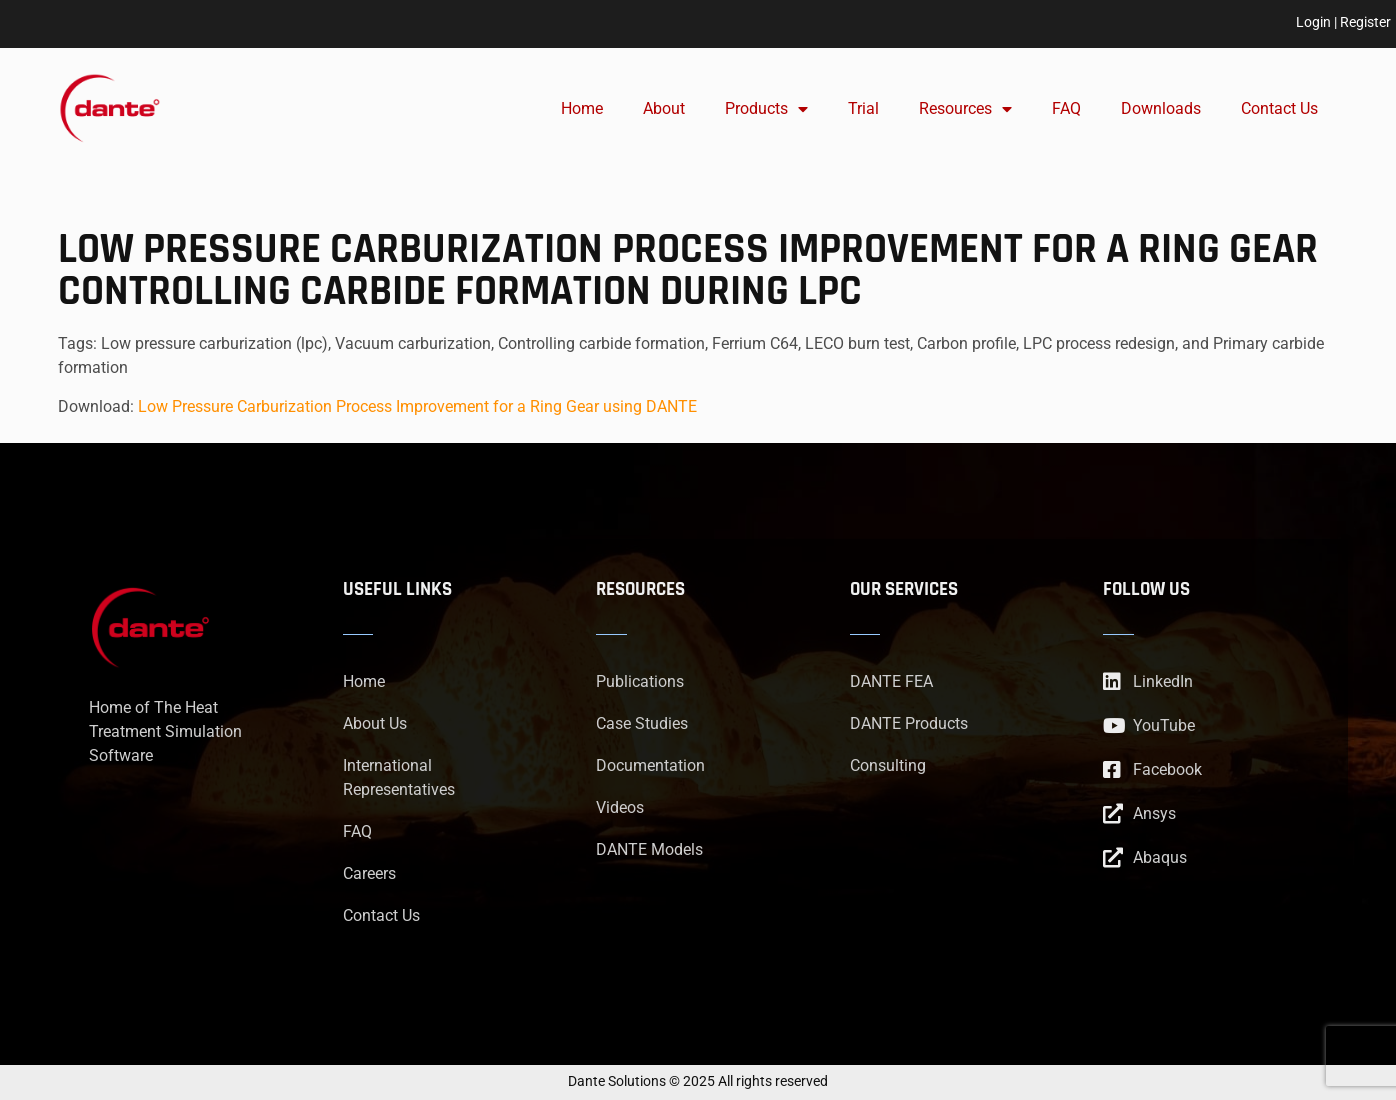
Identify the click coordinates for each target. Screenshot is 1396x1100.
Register (1365, 22)
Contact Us (1279, 108)
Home (582, 108)
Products (766, 109)
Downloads (1161, 108)
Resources (965, 109)
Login (1313, 22)
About (664, 108)
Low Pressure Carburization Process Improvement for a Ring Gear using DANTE (417, 406)
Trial (863, 108)
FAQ (1066, 108)
